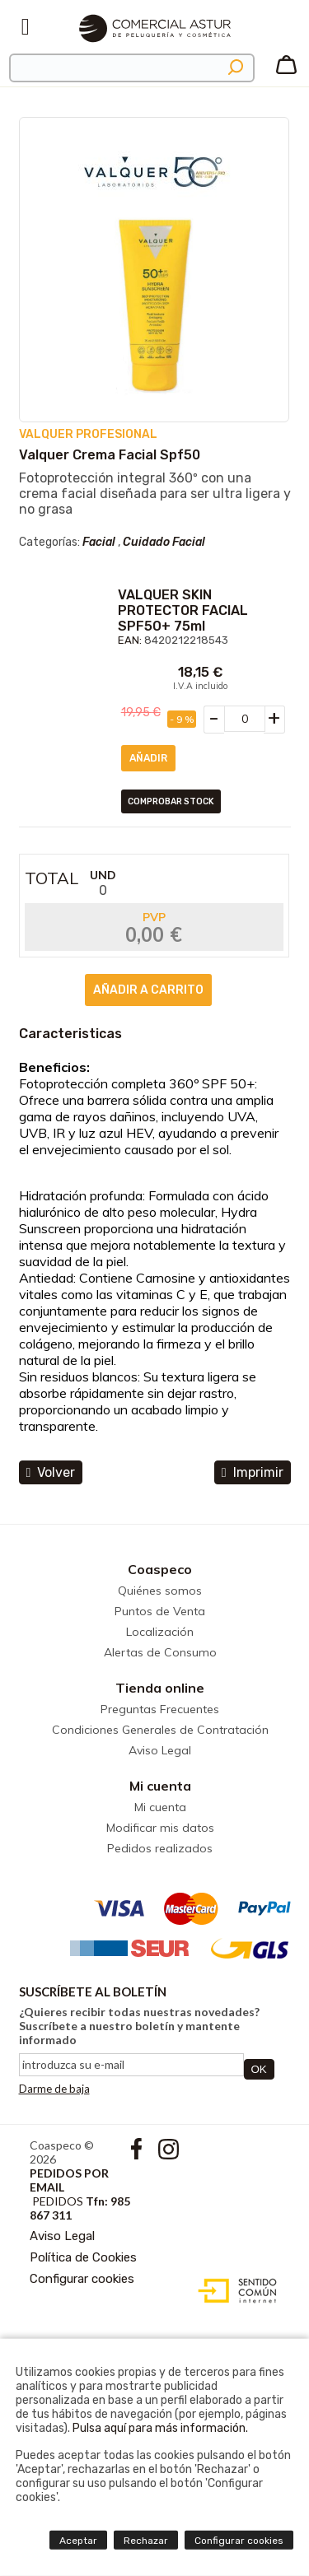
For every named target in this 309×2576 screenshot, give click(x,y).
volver (51, 1472)
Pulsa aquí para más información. (160, 2428)
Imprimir (252, 1472)
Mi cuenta (160, 1785)
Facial (98, 542)
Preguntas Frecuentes (160, 1709)
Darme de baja (54, 2088)
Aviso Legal (160, 1750)
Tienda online (159, 1687)
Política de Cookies (83, 2257)
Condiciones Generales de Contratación (160, 1729)
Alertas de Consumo (160, 1652)
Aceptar (78, 2540)
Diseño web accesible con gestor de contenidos (233, 2291)
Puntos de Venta (160, 1611)
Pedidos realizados (160, 1848)
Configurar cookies (82, 2278)
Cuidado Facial (164, 542)
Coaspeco (160, 1569)
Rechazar (146, 2540)
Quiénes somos (160, 1590)
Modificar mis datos (160, 1827)
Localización (160, 1631)
